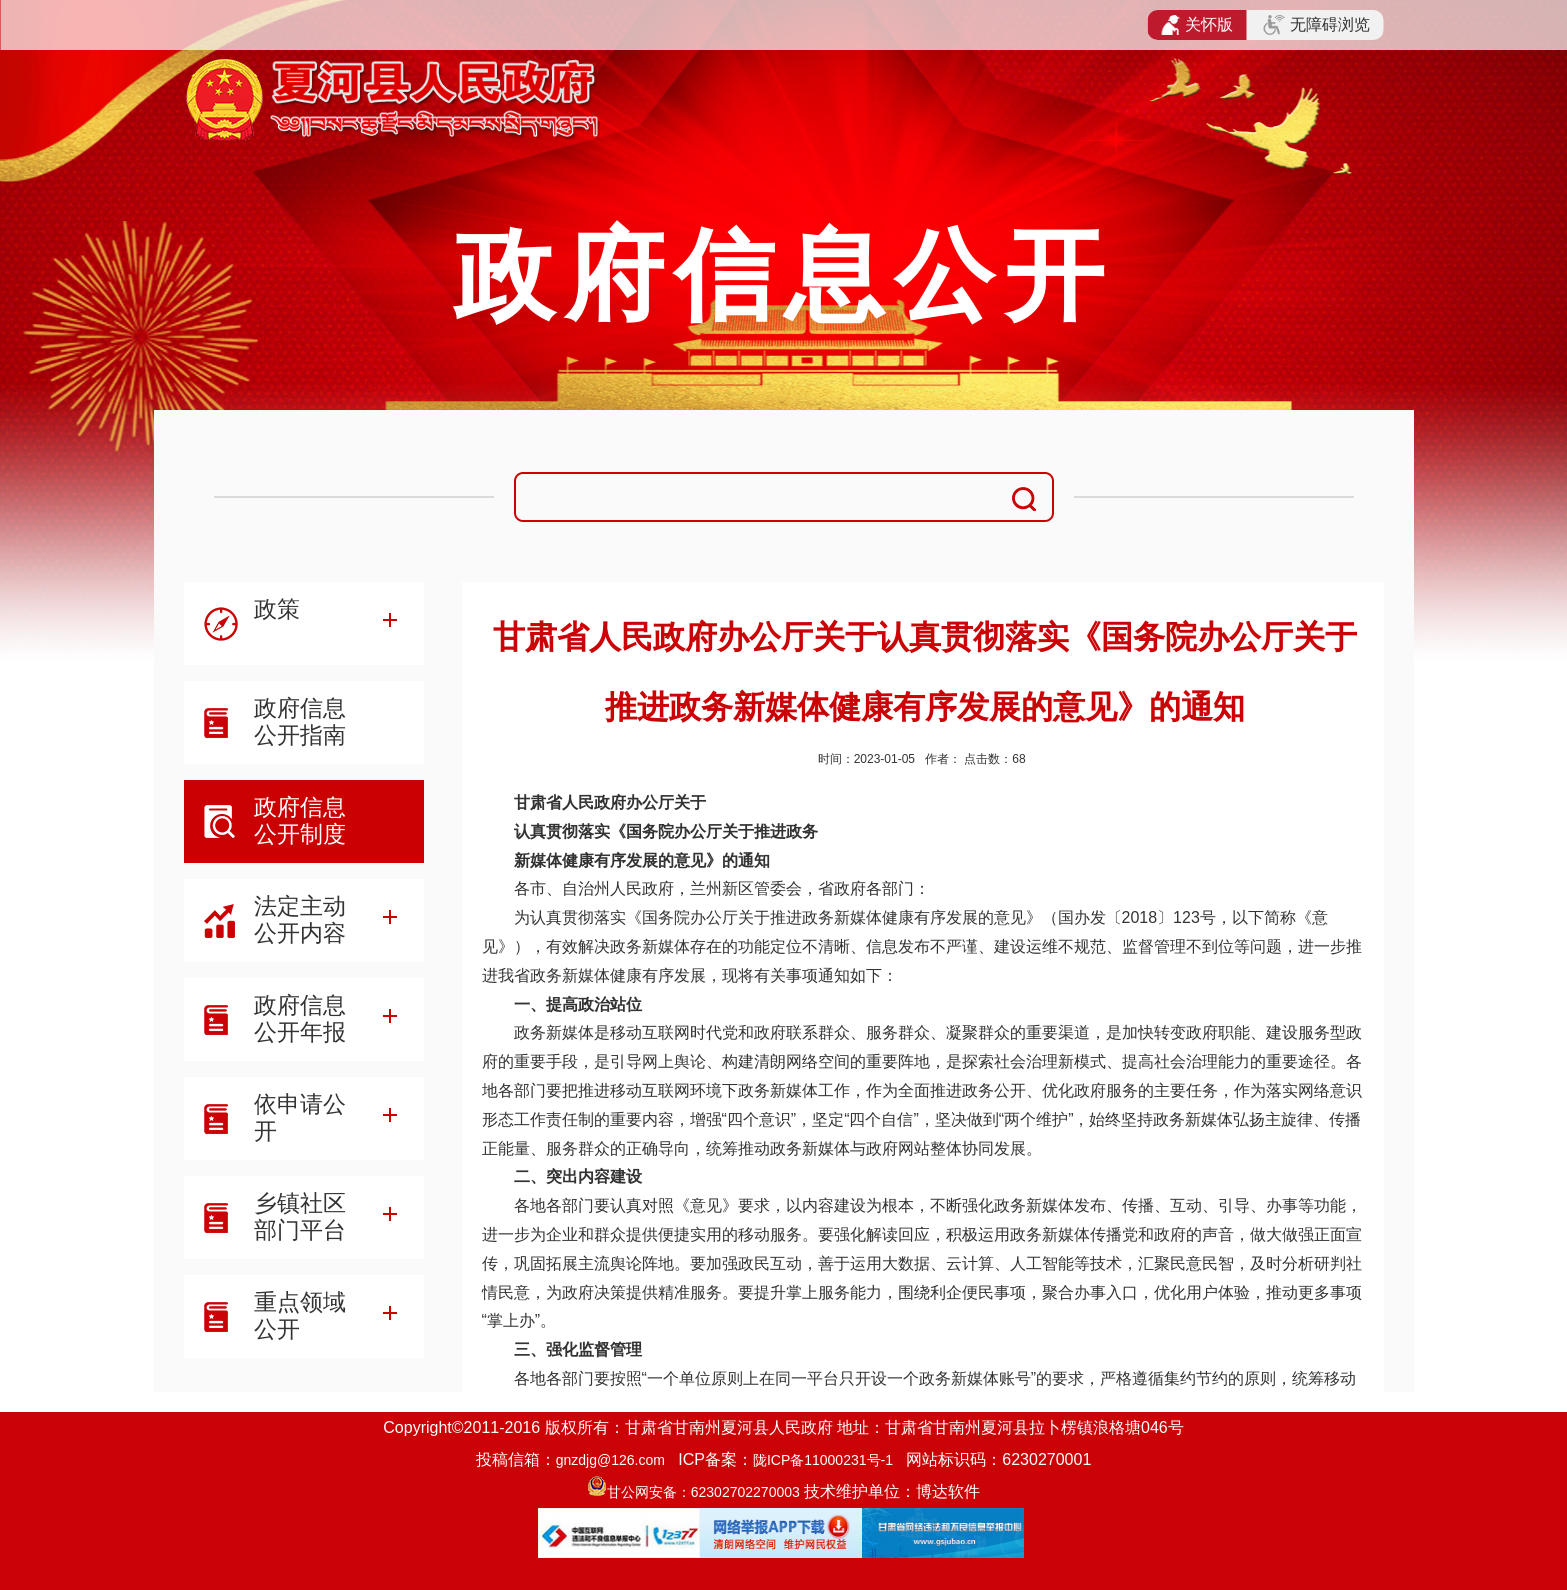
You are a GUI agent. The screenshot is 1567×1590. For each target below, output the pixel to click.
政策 (277, 609)
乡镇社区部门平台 (300, 1216)
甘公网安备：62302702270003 (703, 1492)
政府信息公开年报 (300, 1018)
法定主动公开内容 (300, 919)
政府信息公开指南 (300, 721)
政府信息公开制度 (300, 820)
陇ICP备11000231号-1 (823, 1460)
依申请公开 (300, 1117)
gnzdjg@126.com (610, 1460)
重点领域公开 (300, 1315)
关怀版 (1197, 25)
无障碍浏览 (1316, 25)
